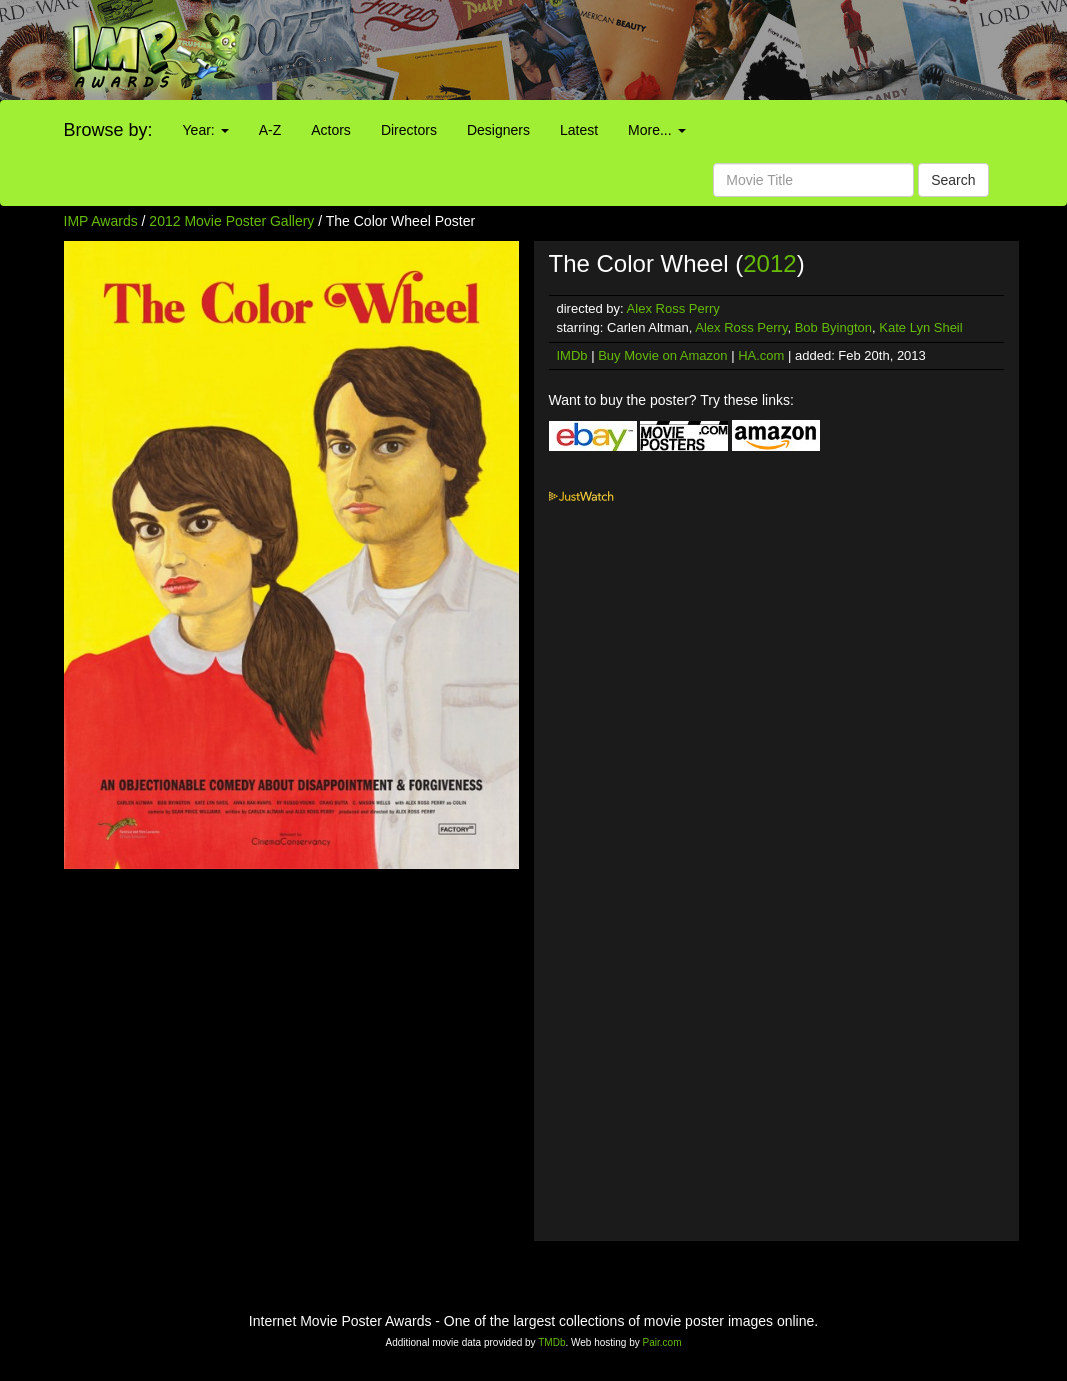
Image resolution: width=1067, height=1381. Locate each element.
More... (656, 130)
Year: (206, 130)
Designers (498, 130)
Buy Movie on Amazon (662, 355)
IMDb (572, 355)
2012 (769, 263)
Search (953, 180)
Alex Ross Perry (673, 308)
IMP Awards (101, 221)
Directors (409, 130)
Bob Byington (833, 327)
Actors (331, 130)
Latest (579, 130)
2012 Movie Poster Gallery (231, 221)
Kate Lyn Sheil (920, 327)
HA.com (761, 355)
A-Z (270, 130)
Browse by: (108, 130)
